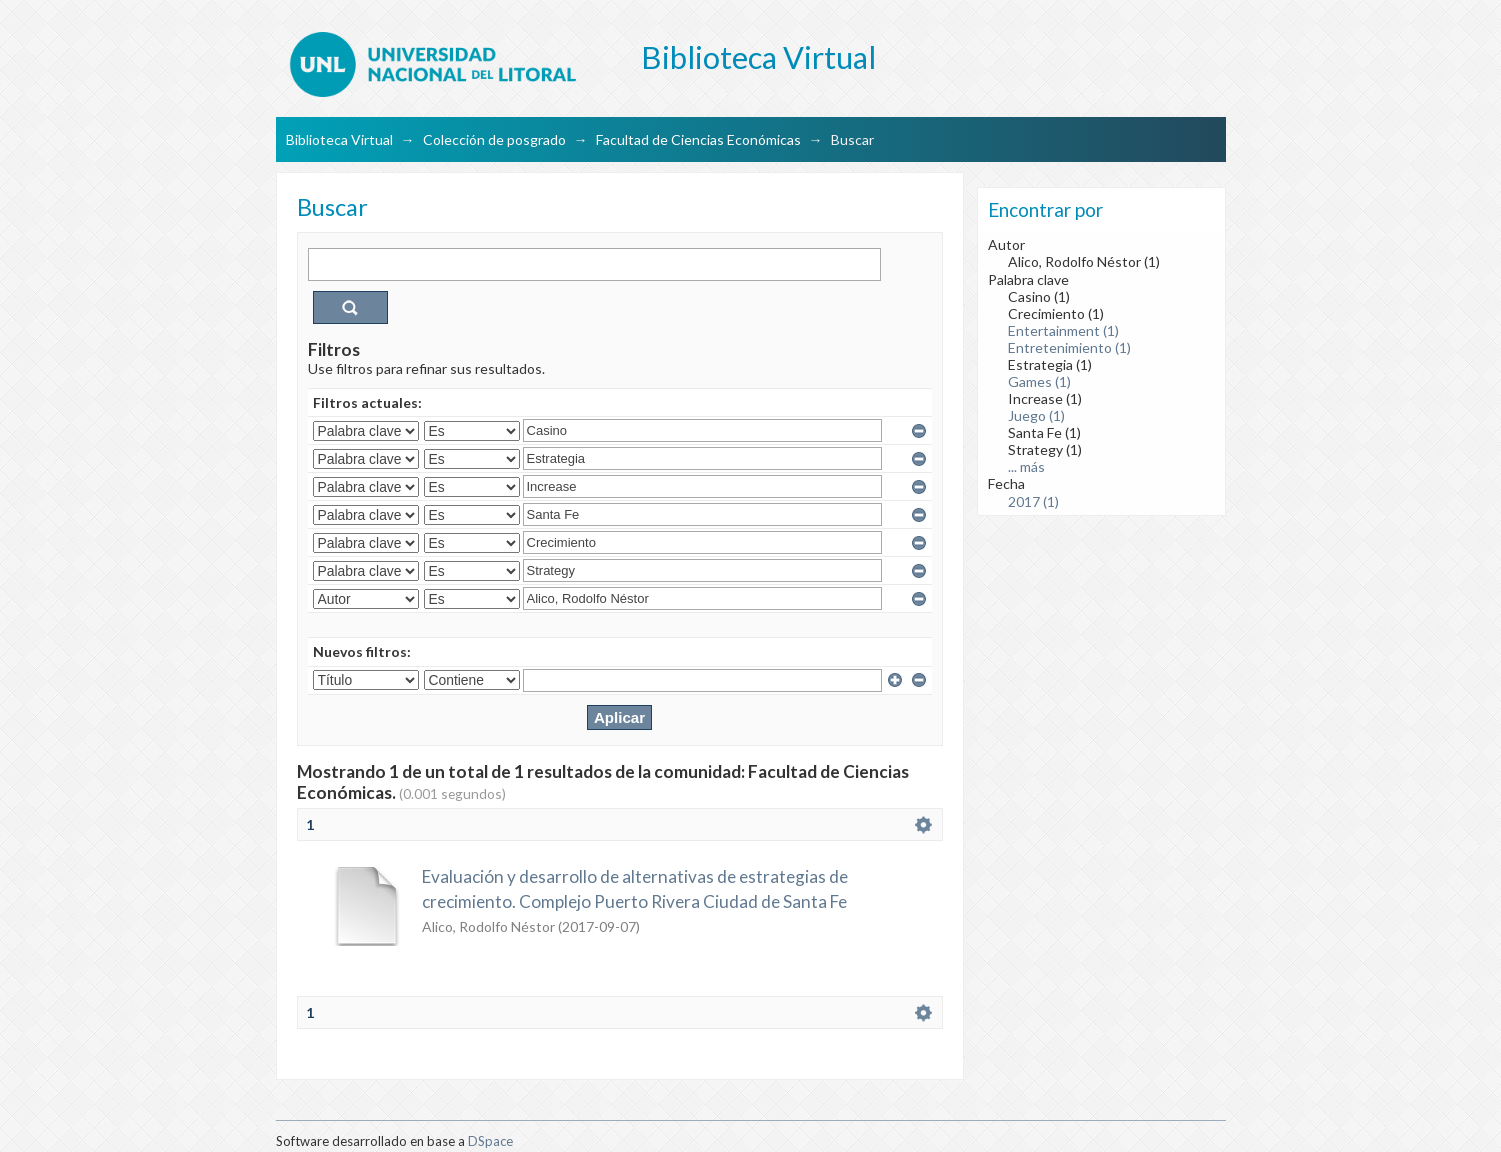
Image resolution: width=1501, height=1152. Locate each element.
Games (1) (1039, 381)
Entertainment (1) (1063, 330)
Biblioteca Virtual (339, 139)
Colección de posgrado (494, 139)
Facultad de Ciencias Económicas (698, 139)
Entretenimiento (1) (1069, 347)
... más (1026, 466)
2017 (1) (1033, 501)
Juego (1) (1036, 415)
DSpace (490, 1141)
